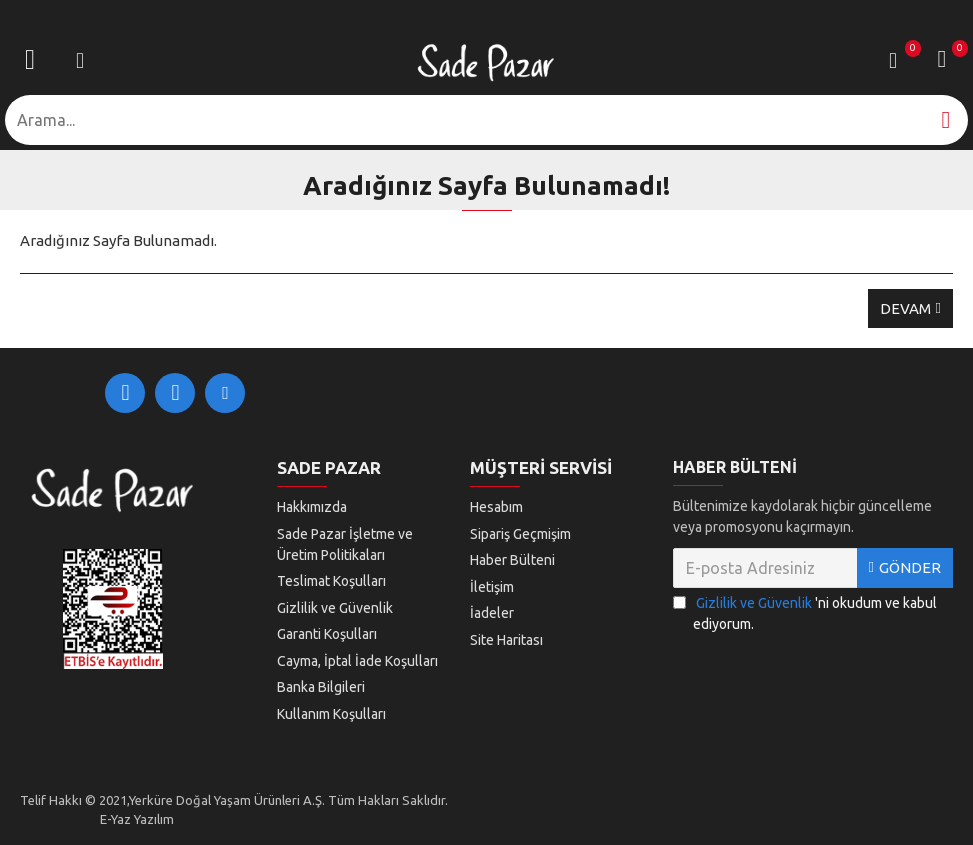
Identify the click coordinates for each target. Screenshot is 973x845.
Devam (905, 308)
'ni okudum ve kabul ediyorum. (805, 612)
